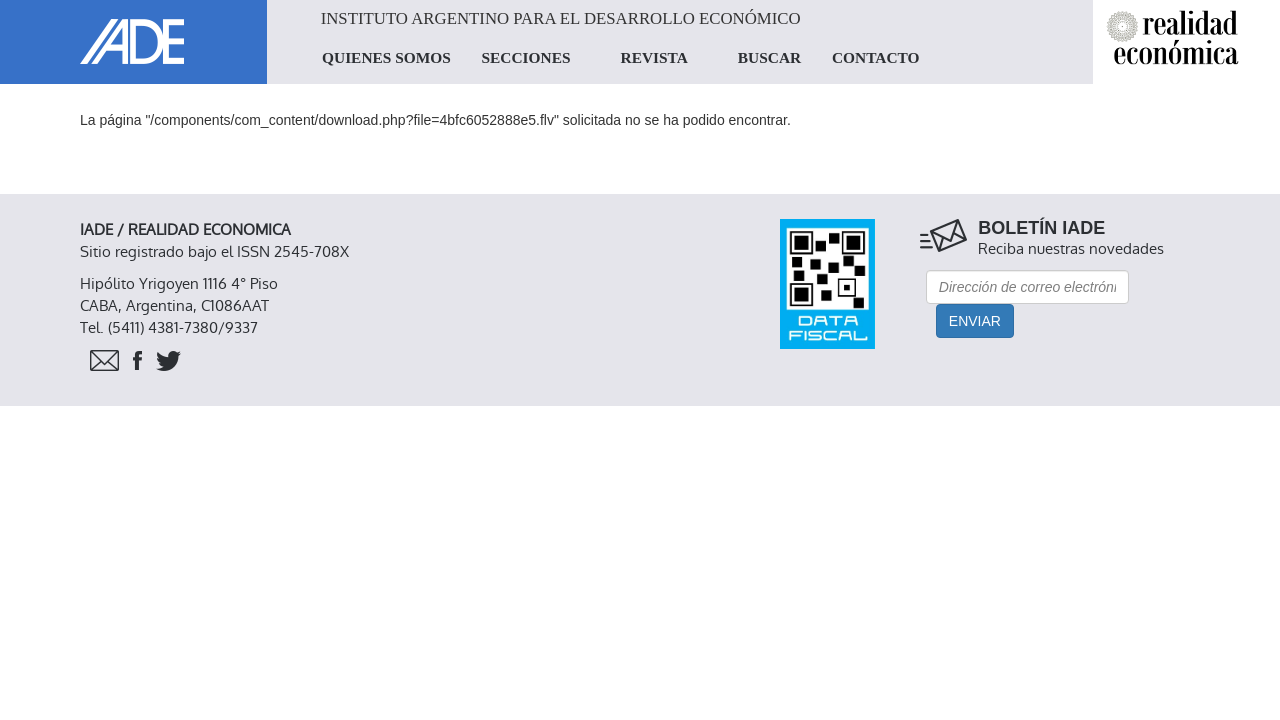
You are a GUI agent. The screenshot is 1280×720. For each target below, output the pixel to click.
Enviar (975, 321)
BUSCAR (769, 57)
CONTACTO (876, 57)
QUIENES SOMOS (386, 57)
